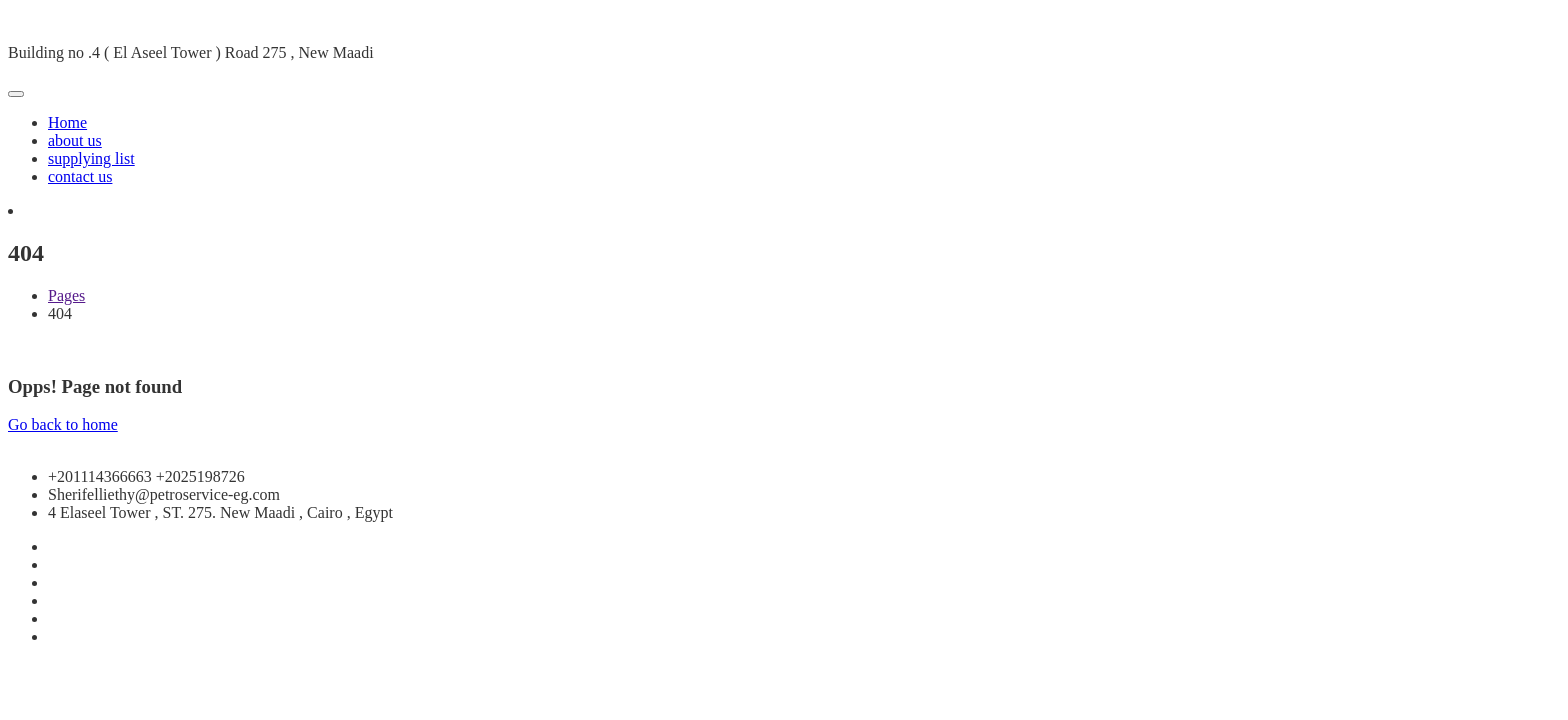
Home (67, 122)
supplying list (91, 158)
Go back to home (63, 424)
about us (75, 140)
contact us (80, 176)
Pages (66, 295)
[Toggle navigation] (16, 94)
